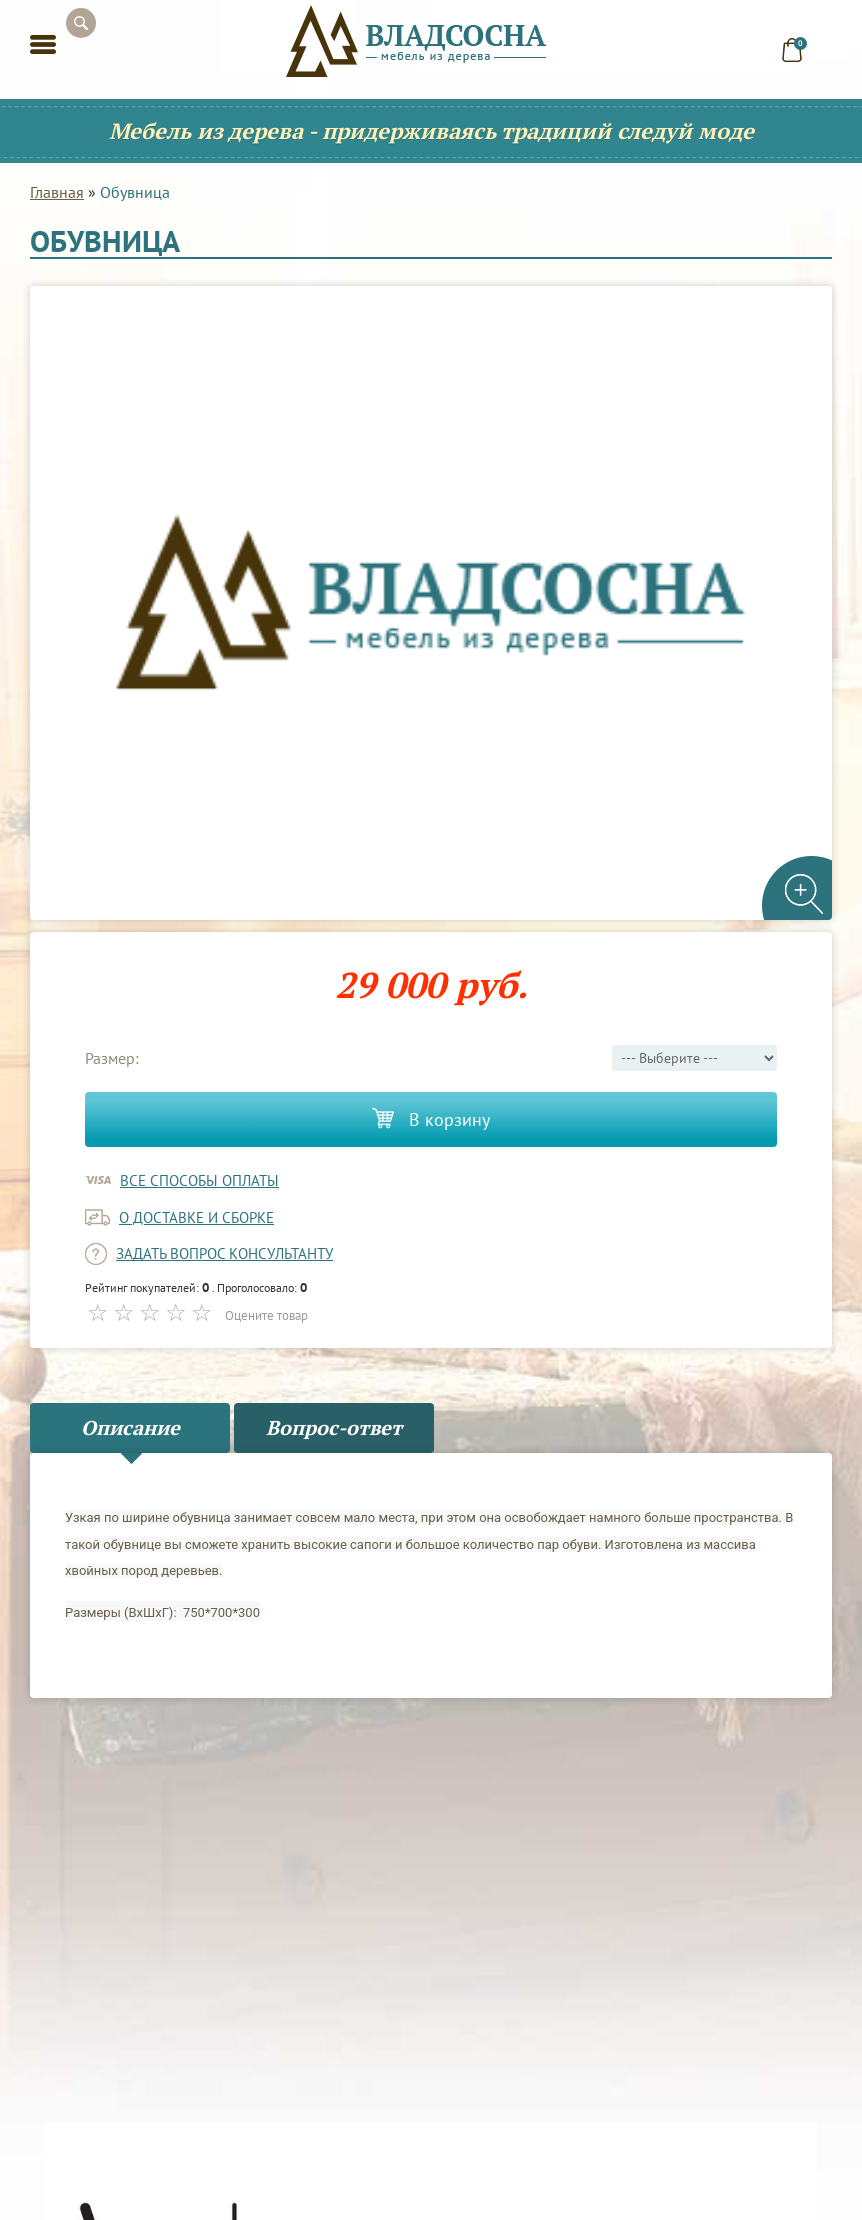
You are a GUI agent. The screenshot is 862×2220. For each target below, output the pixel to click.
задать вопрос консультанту (224, 1253)
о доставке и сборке (196, 1217)
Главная (57, 192)
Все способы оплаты (199, 1180)
